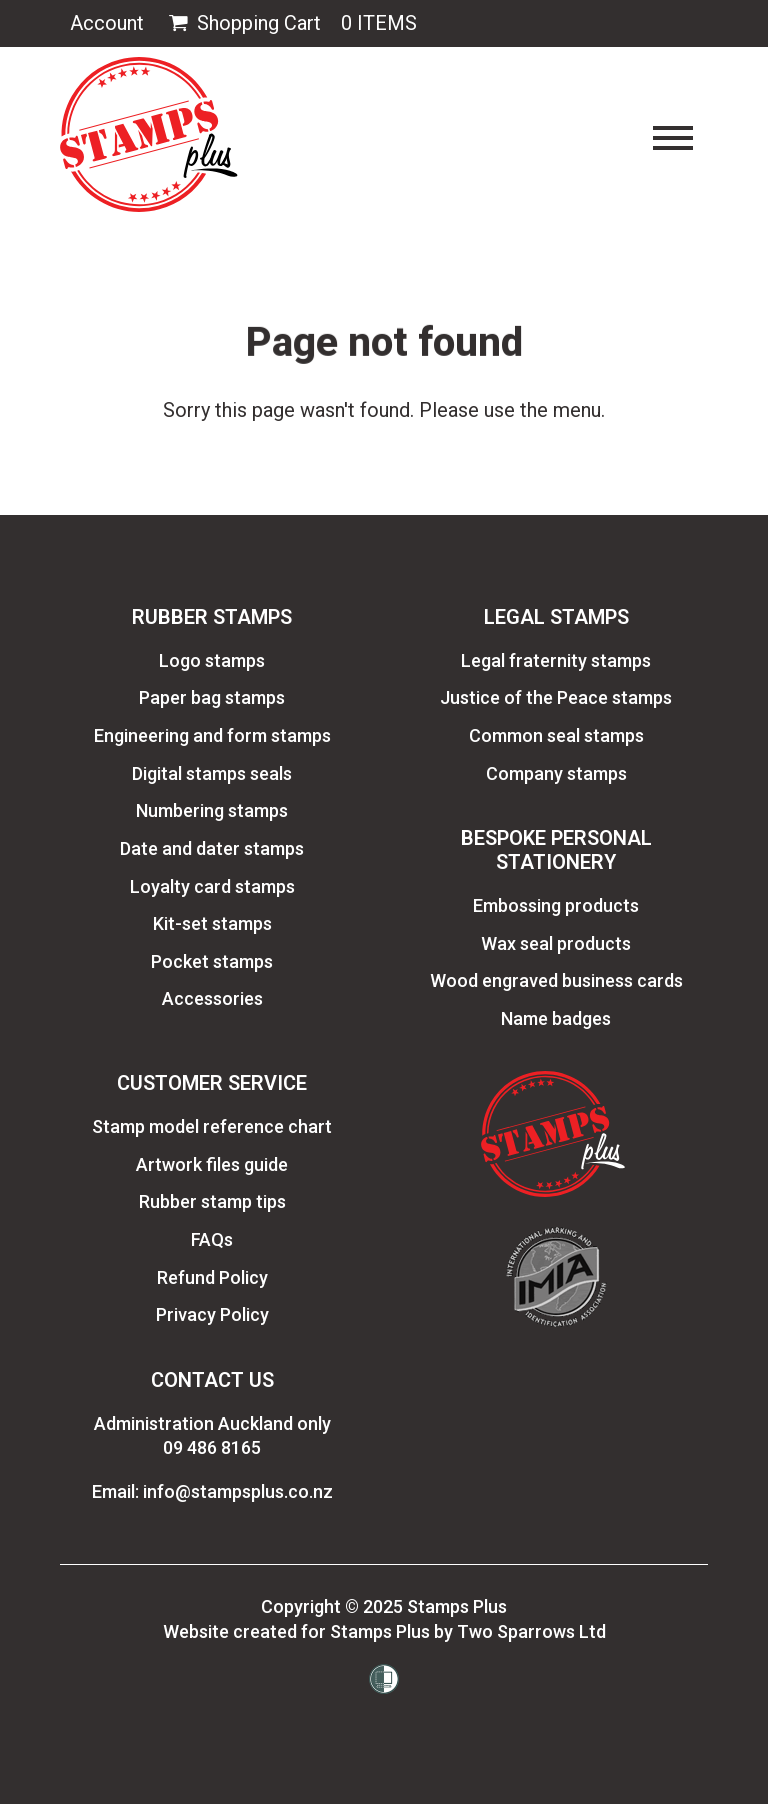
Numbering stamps (212, 810)
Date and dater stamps (212, 848)
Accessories (212, 998)
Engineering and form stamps (212, 735)
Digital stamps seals (212, 773)
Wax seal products (556, 943)
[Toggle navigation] (673, 138)
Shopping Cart (242, 23)
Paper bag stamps (212, 697)
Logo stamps (212, 660)
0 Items (379, 23)
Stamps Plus (457, 1606)
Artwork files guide (212, 1164)
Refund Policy (212, 1277)
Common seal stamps (556, 735)
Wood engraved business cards (556, 980)
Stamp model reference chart (212, 1126)
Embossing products (556, 905)
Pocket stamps (212, 961)
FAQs (212, 1239)
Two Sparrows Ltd (531, 1631)
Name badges (556, 1018)
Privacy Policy (212, 1314)
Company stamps (556, 773)
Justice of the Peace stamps (556, 697)
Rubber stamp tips (212, 1201)
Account (107, 23)
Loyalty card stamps (212, 886)
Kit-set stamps (212, 923)
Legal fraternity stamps (556, 660)
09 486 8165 (212, 1447)
